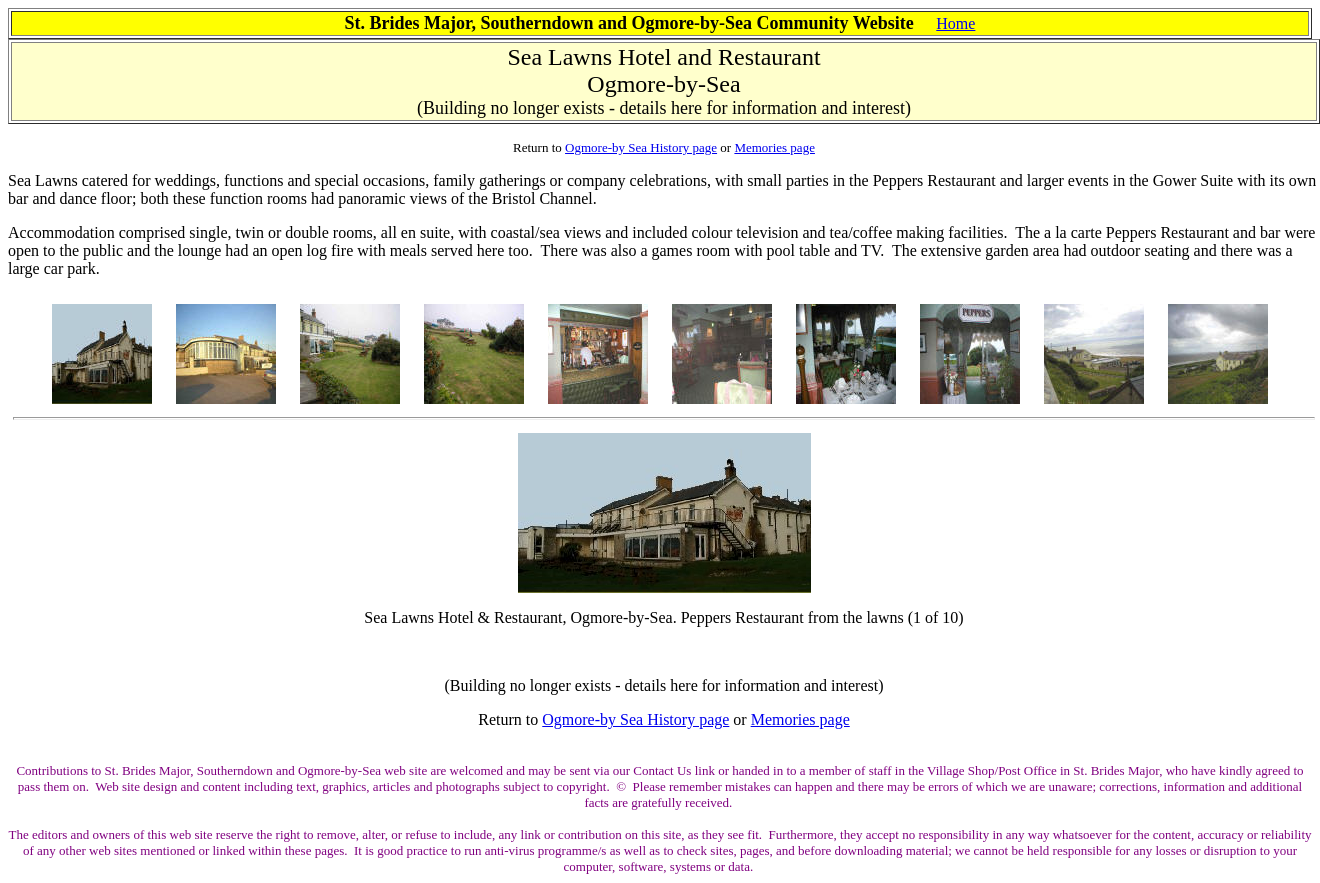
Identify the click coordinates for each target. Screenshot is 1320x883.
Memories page (774, 147)
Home (955, 23)
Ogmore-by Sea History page (641, 147)
